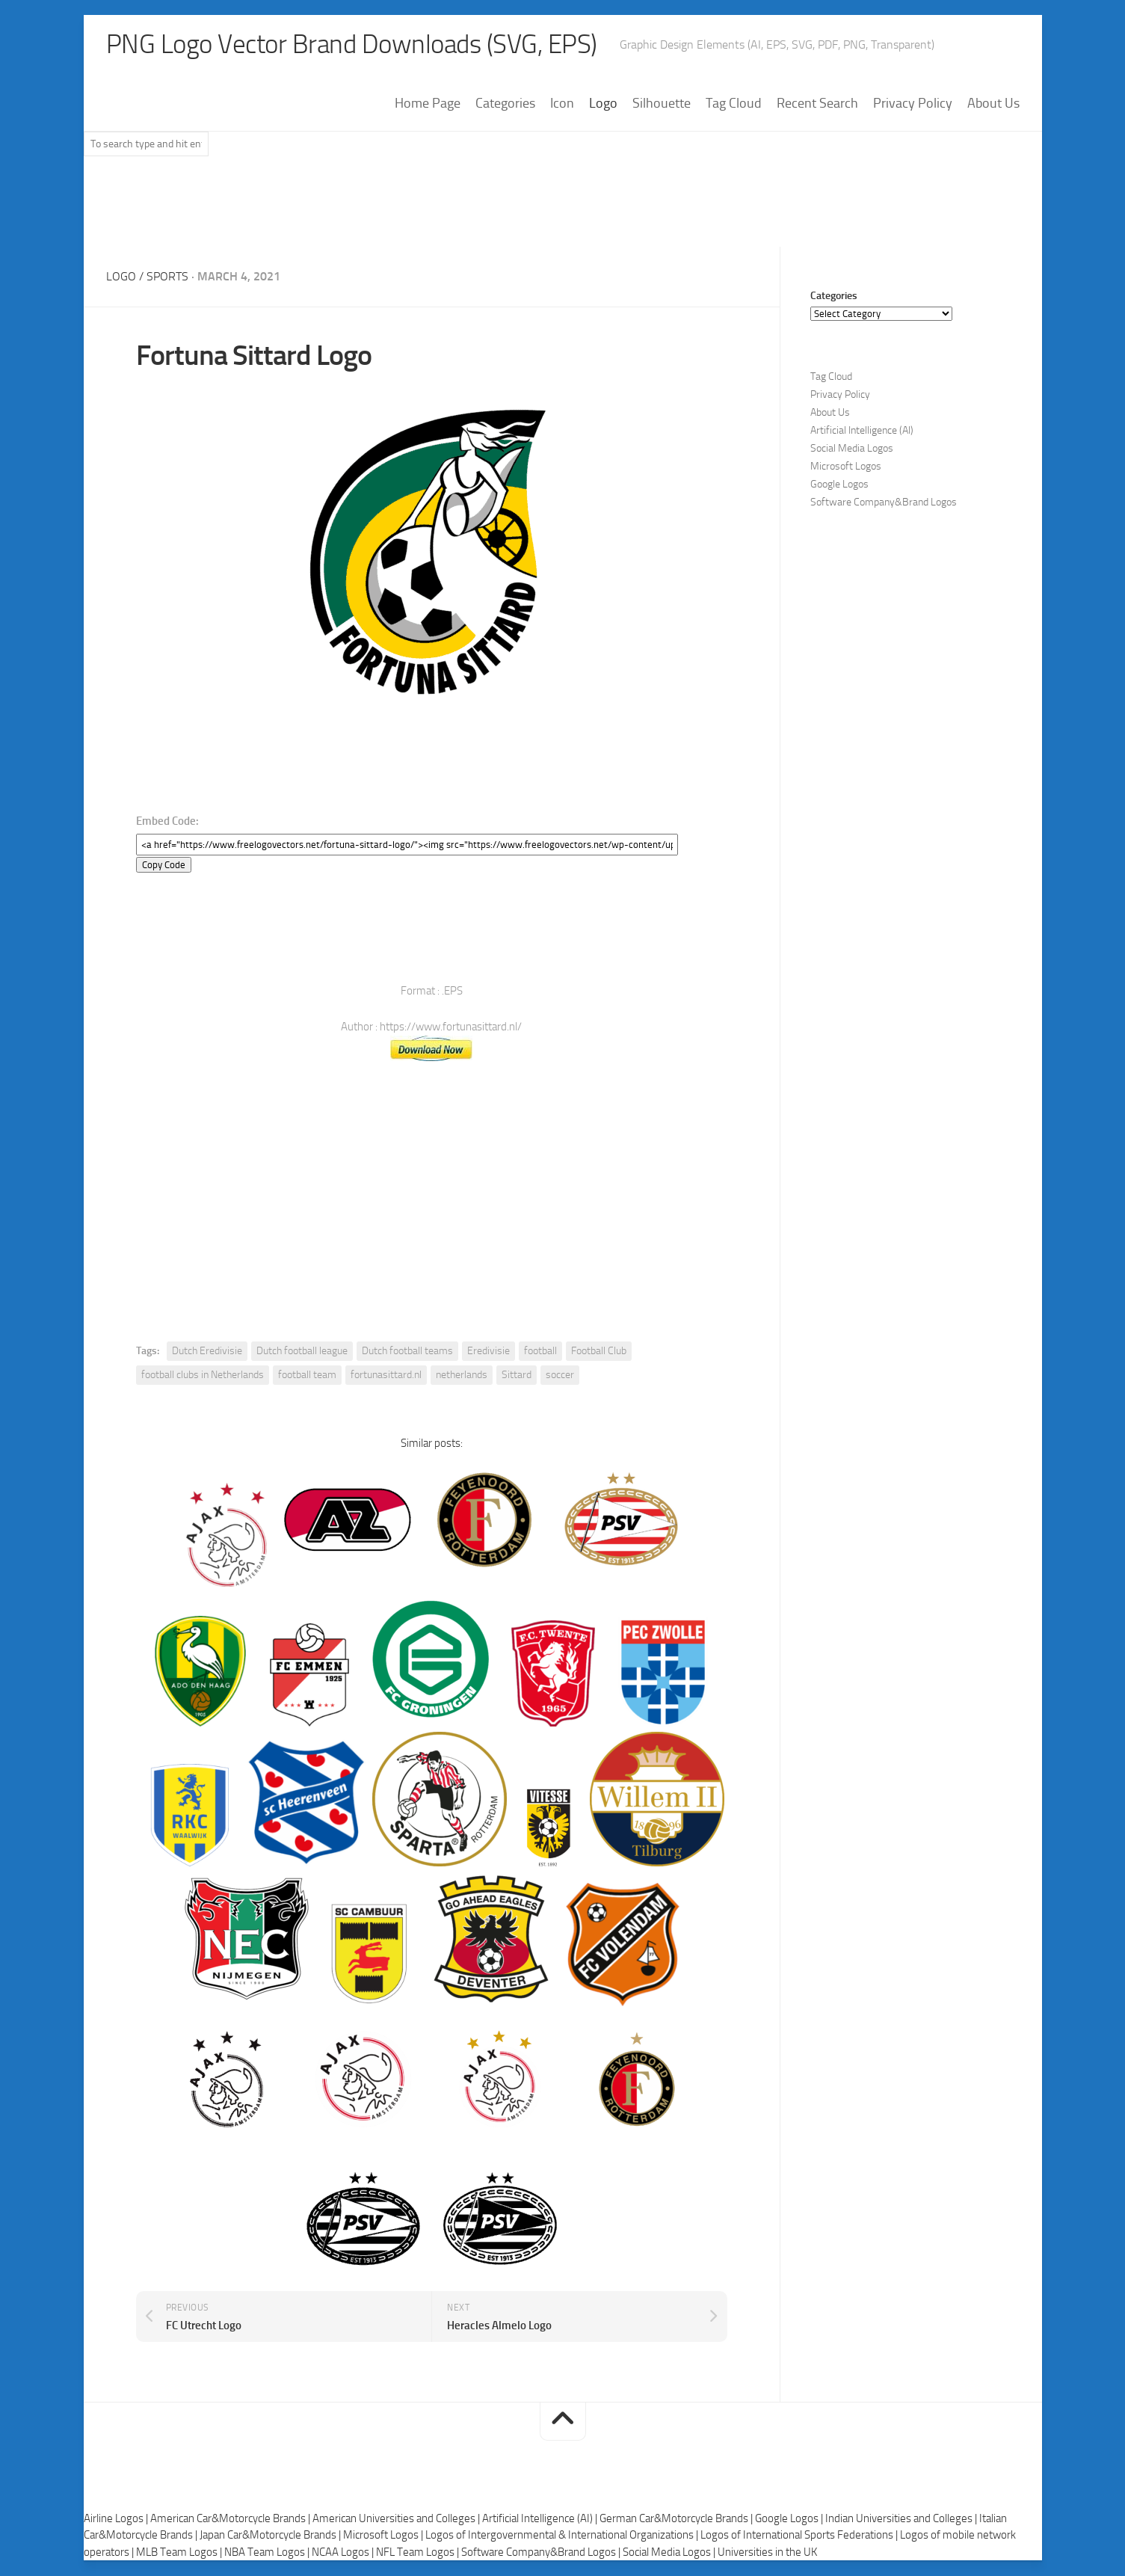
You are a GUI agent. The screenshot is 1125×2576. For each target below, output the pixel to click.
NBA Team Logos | (268, 2552)
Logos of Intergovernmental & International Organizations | (562, 2535)
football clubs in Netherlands (202, 1375)
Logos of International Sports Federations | (800, 2535)
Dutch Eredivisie (207, 1351)
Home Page (427, 103)
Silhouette (661, 103)
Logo (603, 103)
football (540, 1351)
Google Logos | (790, 2518)
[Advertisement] (563, 208)
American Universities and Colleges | (397, 2518)
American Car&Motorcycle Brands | (231, 2518)
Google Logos (839, 485)
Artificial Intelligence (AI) (861, 431)
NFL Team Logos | (418, 2552)
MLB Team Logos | (180, 2552)
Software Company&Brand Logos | (542, 2552)
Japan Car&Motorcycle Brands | (271, 2535)
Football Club (598, 1351)
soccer (560, 1375)
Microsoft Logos (845, 467)
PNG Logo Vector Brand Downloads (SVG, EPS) (357, 45)
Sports (167, 277)
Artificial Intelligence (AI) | (541, 2518)
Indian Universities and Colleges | (902, 2518)
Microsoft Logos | (384, 2535)
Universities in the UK (767, 2552)
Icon (562, 103)
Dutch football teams (407, 1351)
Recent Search (817, 103)
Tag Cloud (734, 103)
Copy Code (163, 865)
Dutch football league (302, 1351)
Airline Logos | (117, 2518)
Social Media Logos (851, 449)
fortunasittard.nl (386, 1375)
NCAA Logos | (344, 2552)
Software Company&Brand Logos (883, 503)
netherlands (461, 1375)
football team (307, 1375)
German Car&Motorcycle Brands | (677, 2518)
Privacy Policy (912, 103)
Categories (505, 103)
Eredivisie (488, 1351)
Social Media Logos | (670, 2552)
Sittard (516, 1375)
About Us (993, 103)
